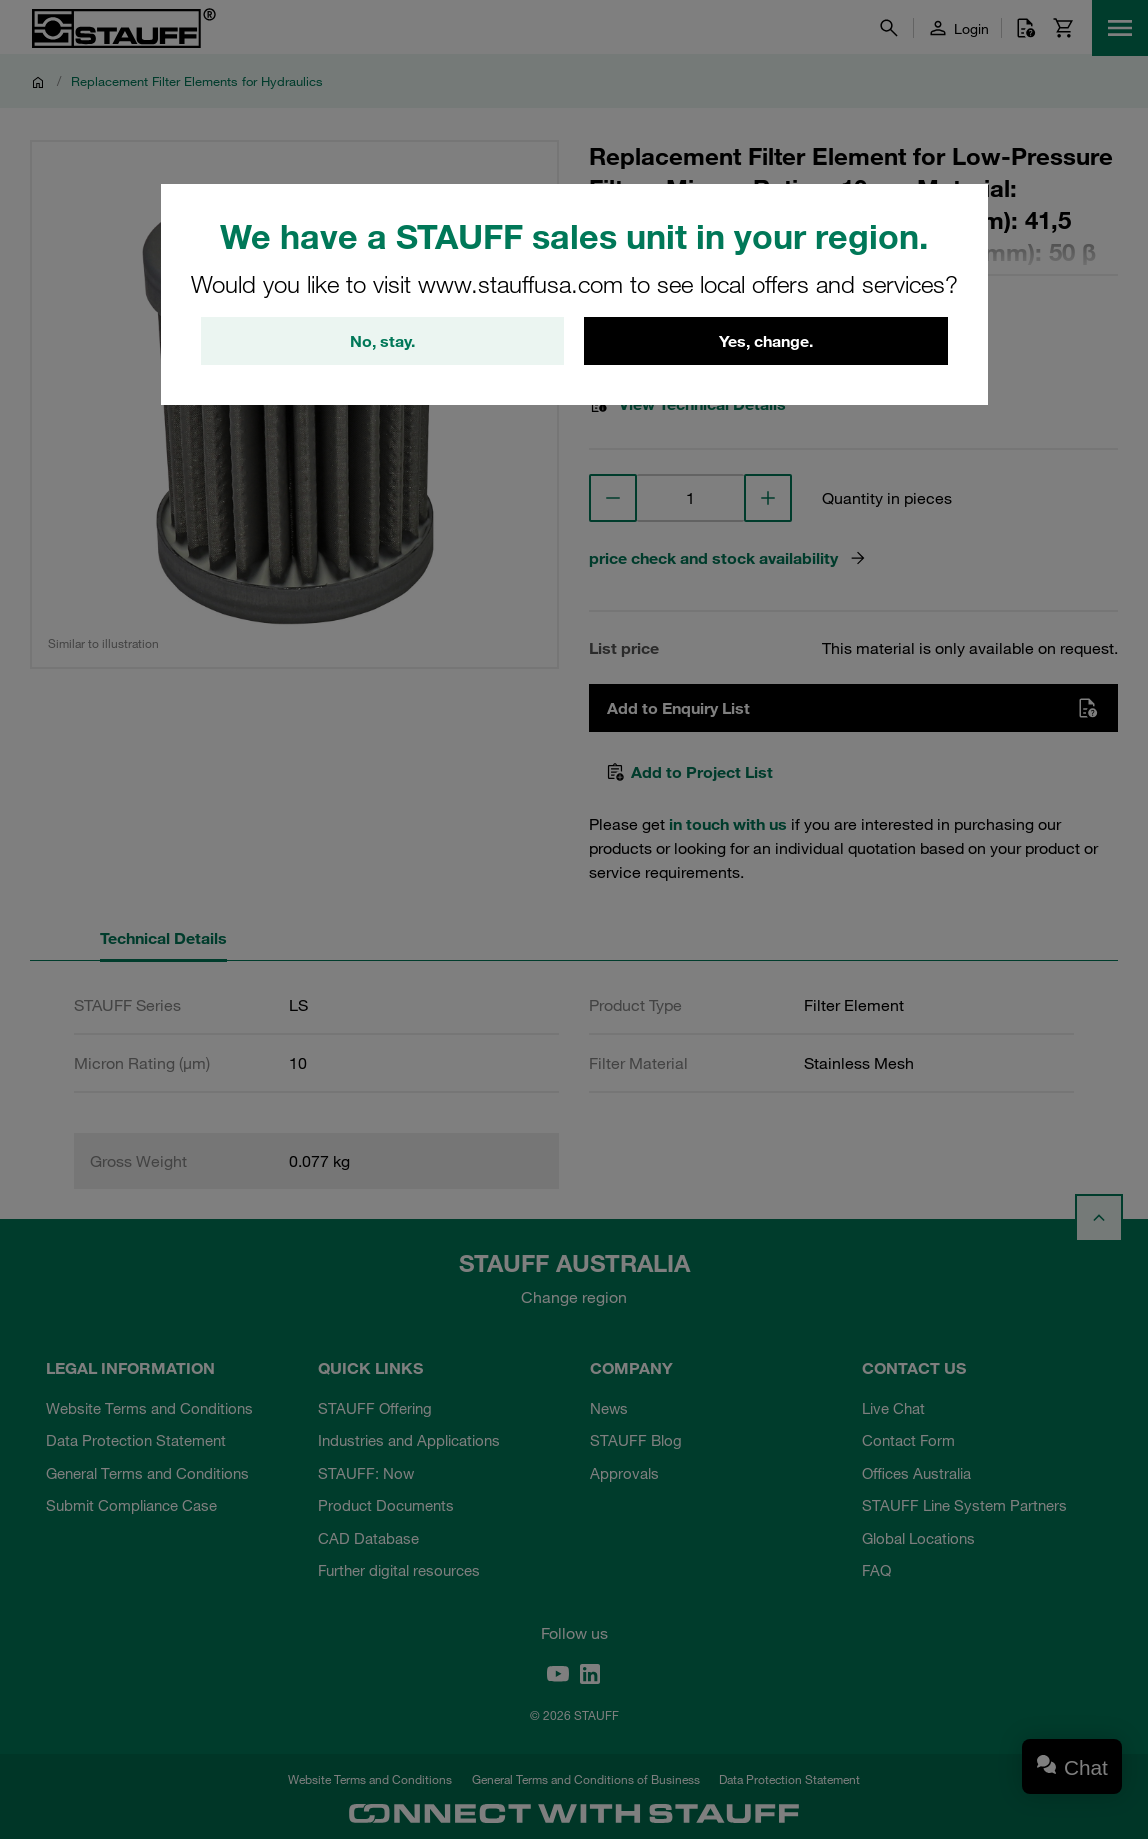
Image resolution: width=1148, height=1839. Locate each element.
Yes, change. (766, 341)
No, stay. (382, 341)
